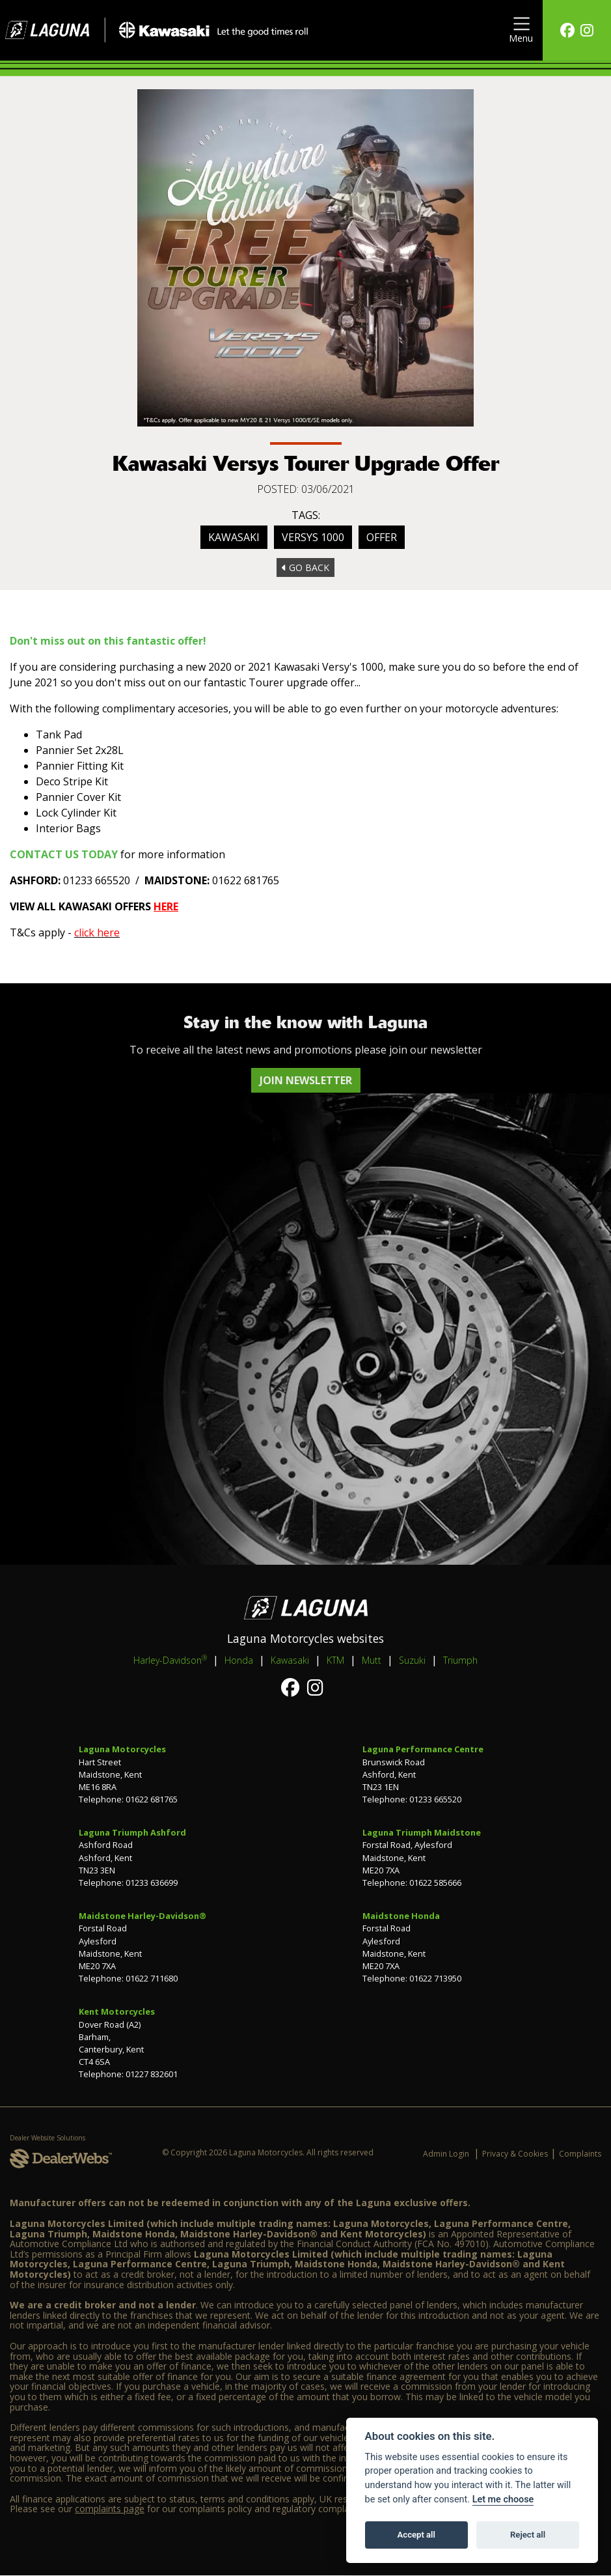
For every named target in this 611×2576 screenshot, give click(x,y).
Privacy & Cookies (515, 2153)
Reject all (527, 2535)
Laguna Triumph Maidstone (421, 1832)
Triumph (460, 1660)
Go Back (305, 567)
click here (97, 932)
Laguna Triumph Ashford (132, 1832)
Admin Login (446, 2153)
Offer (381, 537)
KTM (335, 1660)
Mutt (371, 1660)
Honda (238, 1660)
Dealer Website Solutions (47, 2137)
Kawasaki (234, 537)
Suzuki (412, 1660)
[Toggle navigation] (520, 30)
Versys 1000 (313, 537)
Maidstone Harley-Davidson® (142, 1916)
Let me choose (503, 2499)
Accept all (416, 2535)
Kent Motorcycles (117, 2011)
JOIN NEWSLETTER (306, 1080)
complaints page (109, 2508)
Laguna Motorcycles (122, 1749)
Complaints (580, 2153)
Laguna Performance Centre (422, 1749)
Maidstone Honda (401, 1916)
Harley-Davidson (170, 1659)
